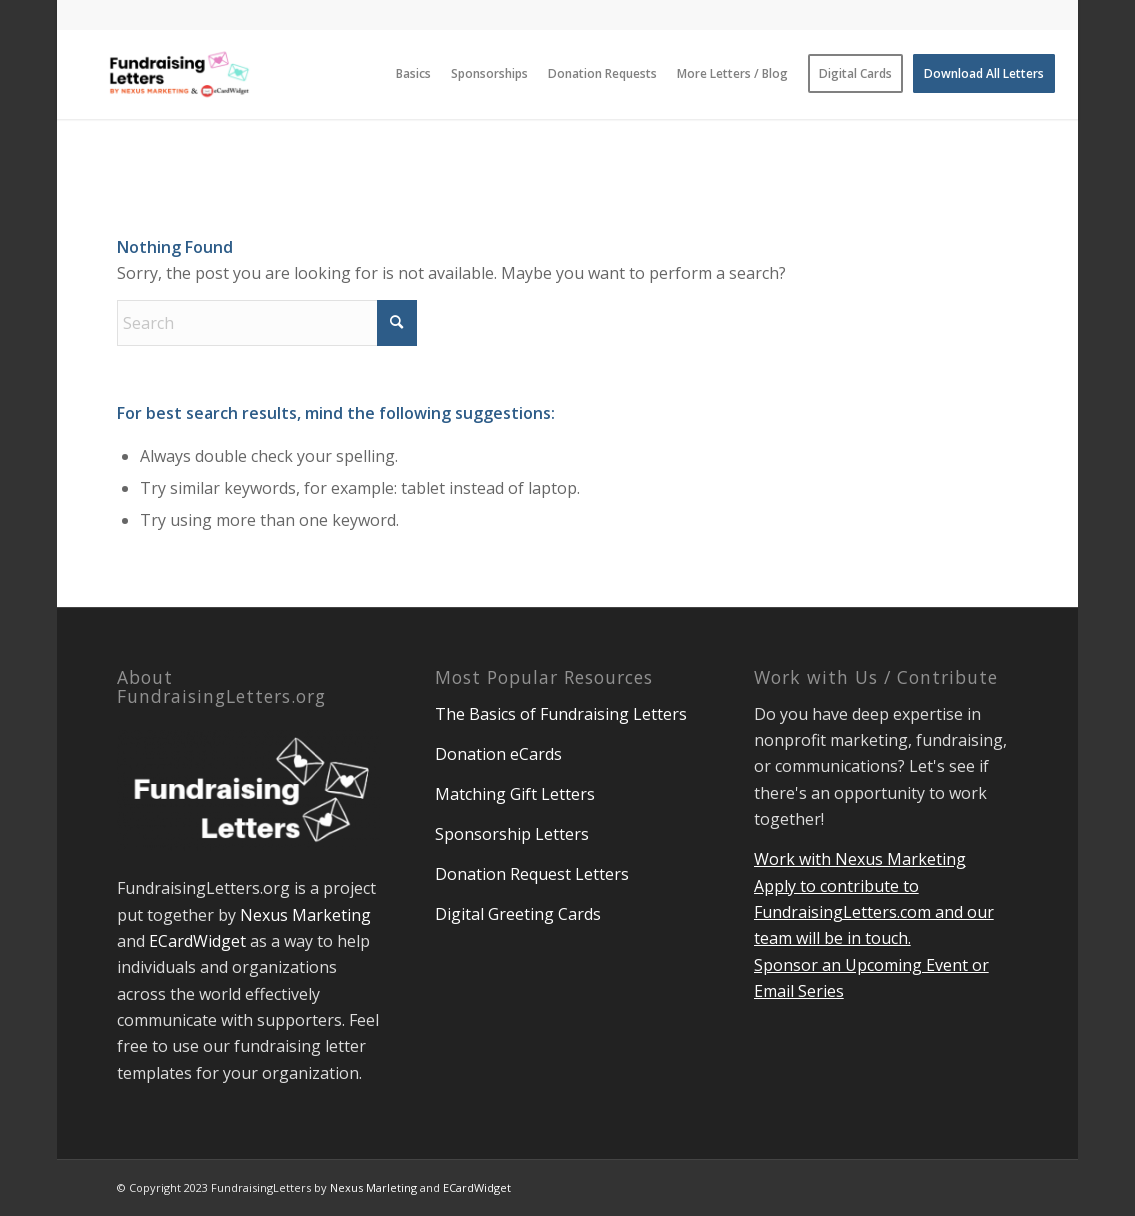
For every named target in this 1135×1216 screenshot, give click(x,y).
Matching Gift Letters (515, 794)
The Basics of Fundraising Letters (561, 714)
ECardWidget (197, 941)
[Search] (267, 323)
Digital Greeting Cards (518, 914)
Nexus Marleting (373, 1187)
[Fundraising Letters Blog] (179, 74)
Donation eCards (498, 754)
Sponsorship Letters (512, 834)
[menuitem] (413, 74)
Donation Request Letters (532, 874)
